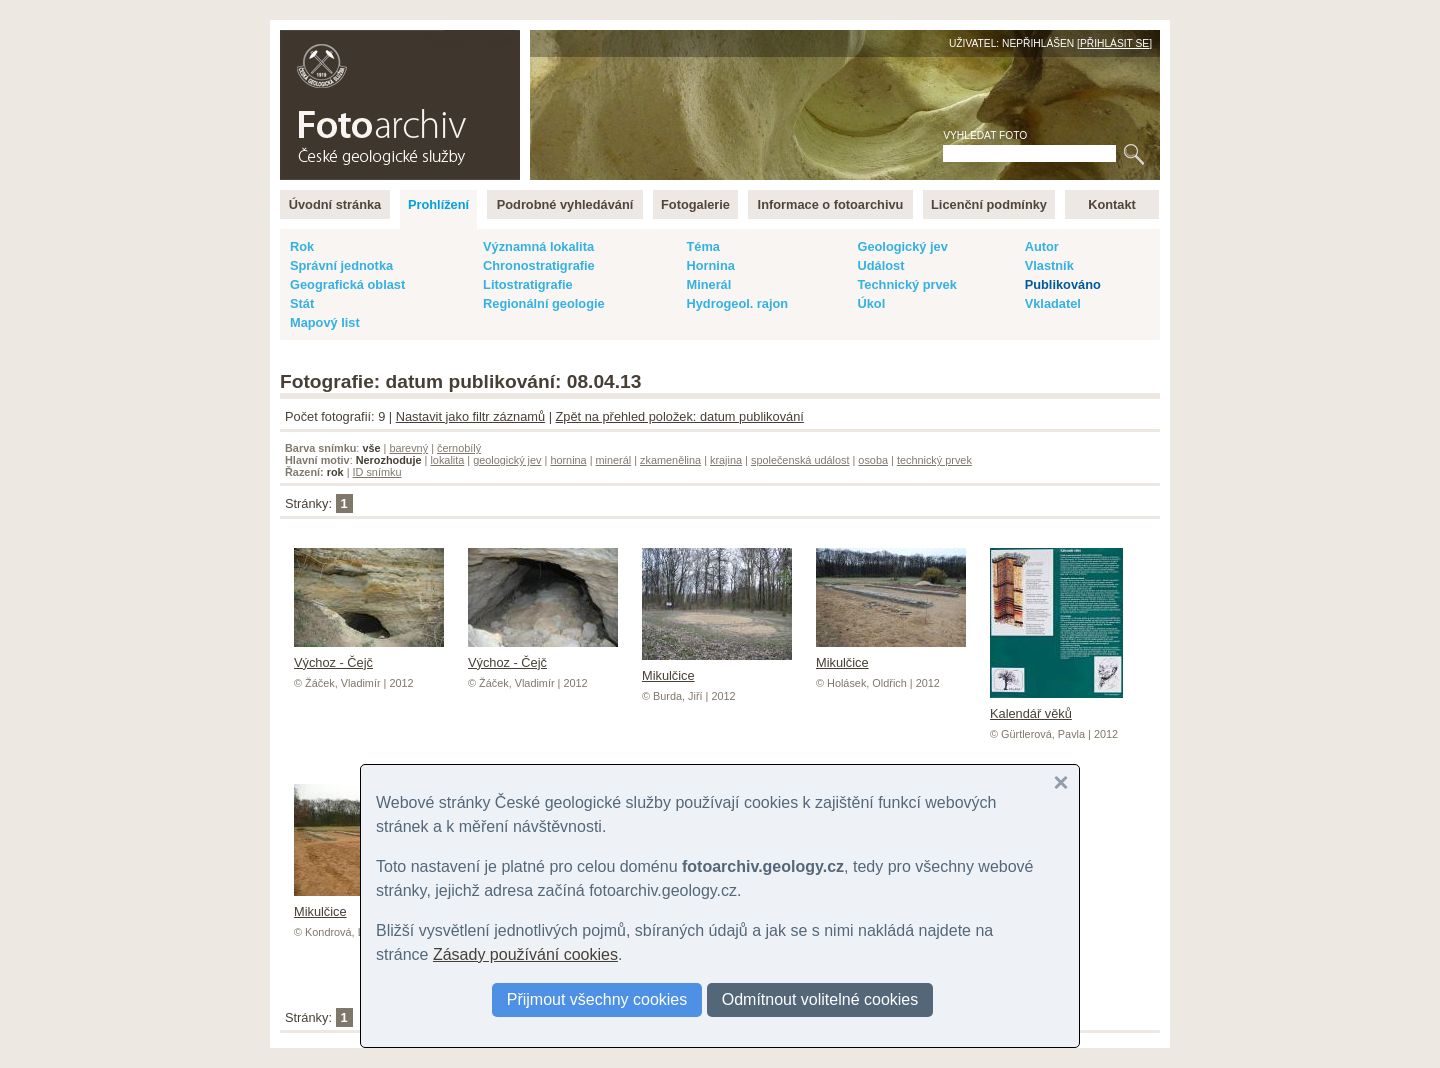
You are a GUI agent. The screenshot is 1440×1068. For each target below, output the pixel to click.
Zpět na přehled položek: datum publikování (680, 416)
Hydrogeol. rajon (737, 303)
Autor (1042, 246)
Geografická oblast (347, 284)
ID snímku (377, 472)
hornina (568, 460)
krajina (726, 460)
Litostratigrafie (528, 284)
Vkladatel (1053, 303)
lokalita (447, 460)
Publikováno (1063, 284)
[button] (1061, 783)
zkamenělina (670, 460)
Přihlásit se (1114, 43)
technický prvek (934, 460)
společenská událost (800, 460)
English (496, 40)
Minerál (708, 284)
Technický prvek (906, 284)
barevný (408, 448)
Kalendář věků (1056, 706)
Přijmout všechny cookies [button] (597, 999)
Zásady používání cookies (525, 954)
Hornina (710, 265)
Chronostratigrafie (539, 265)
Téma (702, 246)
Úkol (871, 303)
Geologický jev (902, 246)
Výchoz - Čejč (369, 655)
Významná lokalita (538, 246)
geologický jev (507, 460)
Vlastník (1049, 265)
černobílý (459, 448)
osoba (873, 460)
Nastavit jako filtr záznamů (470, 416)
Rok (302, 246)
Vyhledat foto (985, 135)
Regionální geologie (544, 303)
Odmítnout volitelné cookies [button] (820, 999)
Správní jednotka (341, 265)
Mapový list (325, 322)
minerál (614, 460)
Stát (302, 303)
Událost (880, 265)
